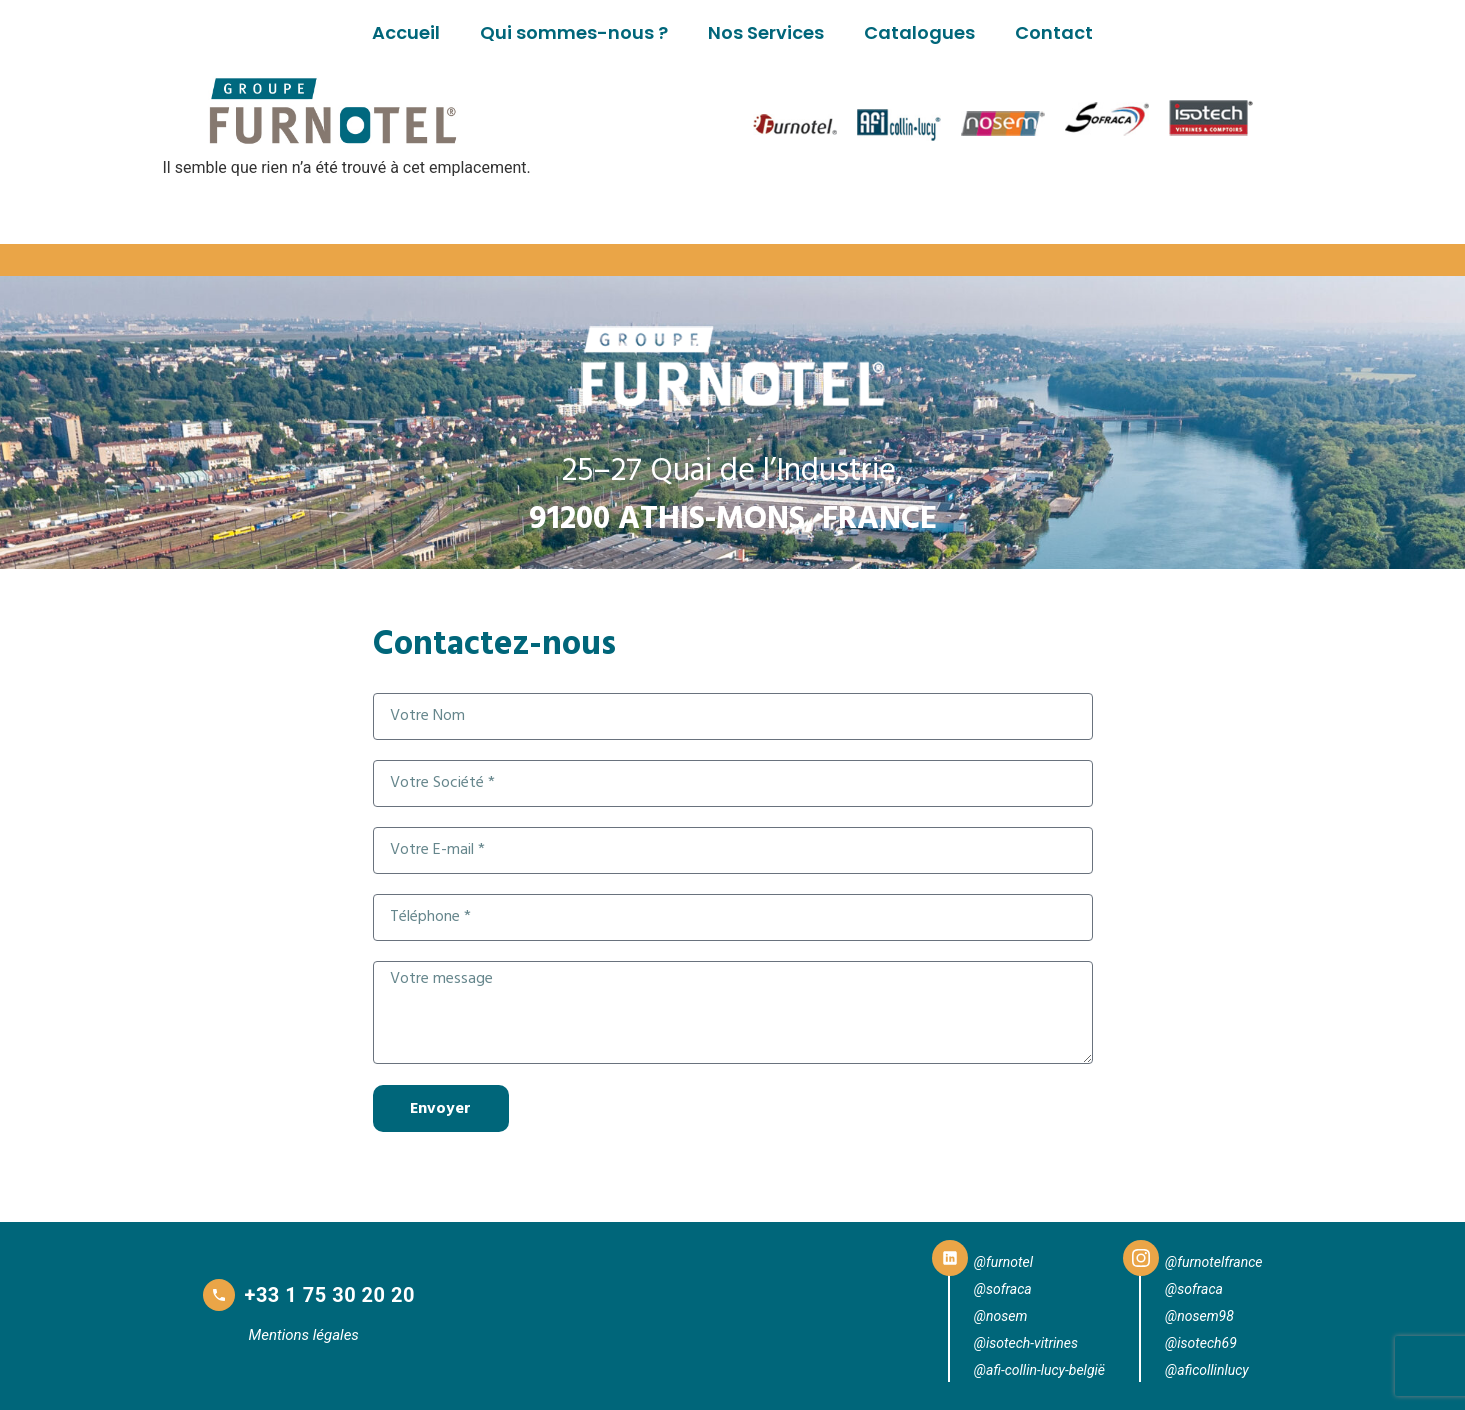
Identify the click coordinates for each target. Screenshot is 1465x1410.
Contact (1054, 32)
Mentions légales (304, 1335)
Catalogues (919, 32)
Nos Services (766, 32)
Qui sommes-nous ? (574, 32)
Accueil (406, 32)
